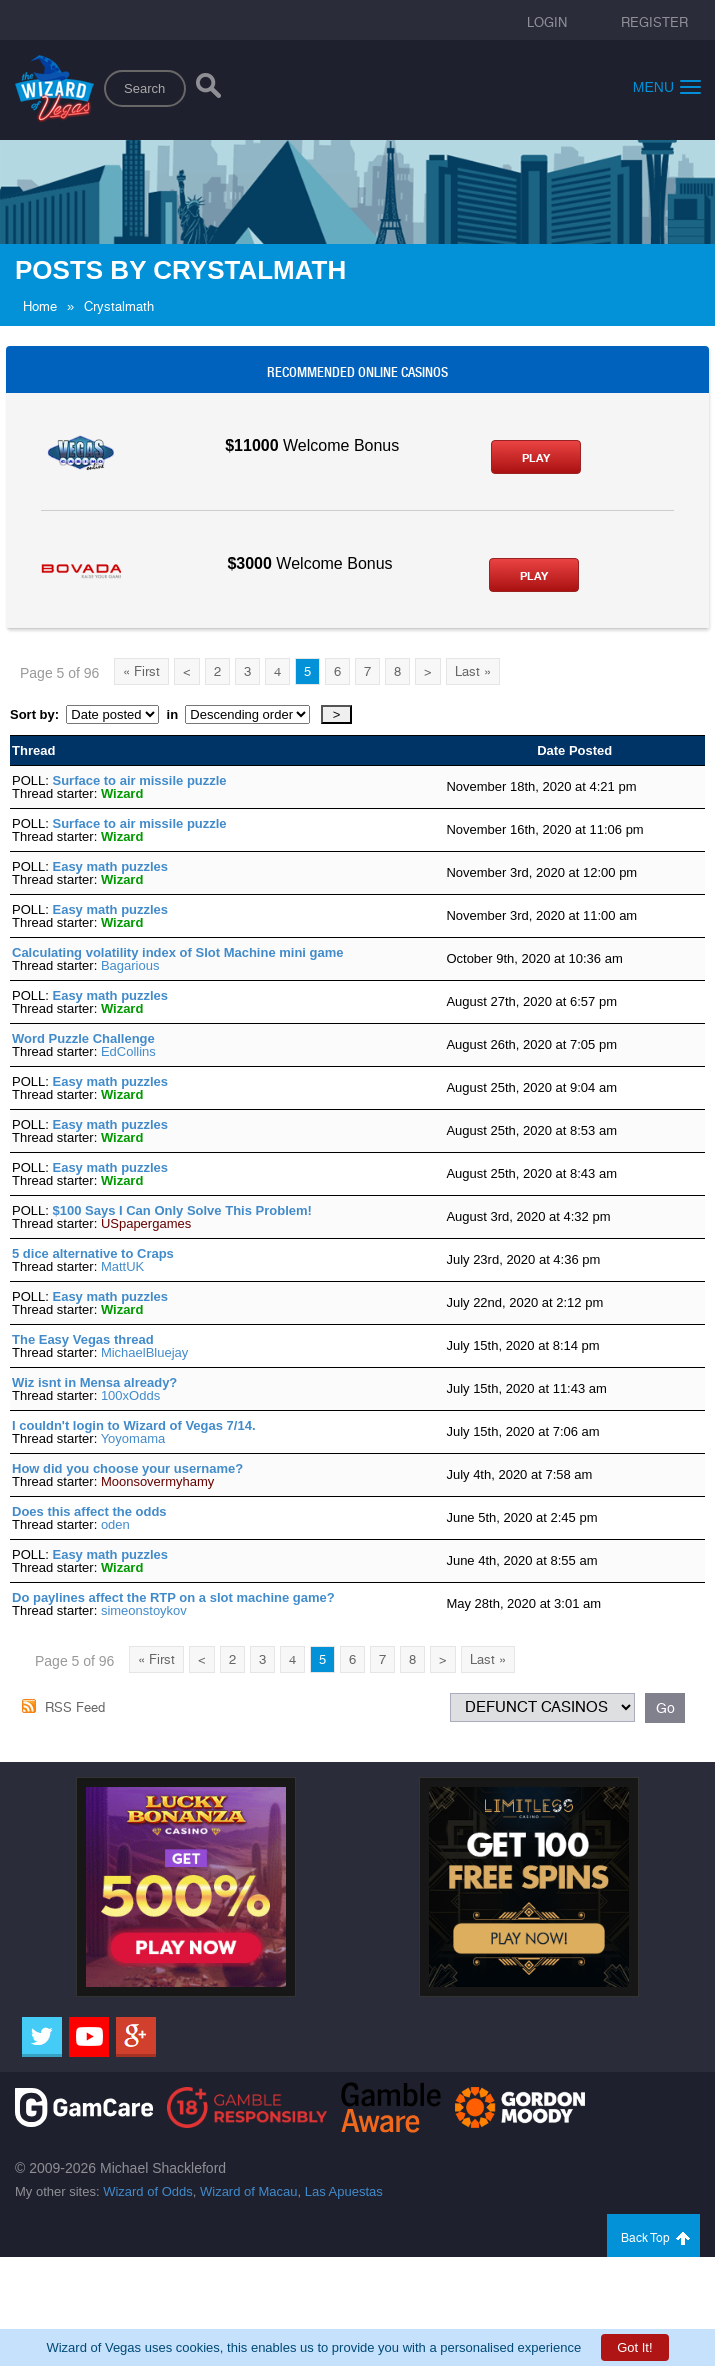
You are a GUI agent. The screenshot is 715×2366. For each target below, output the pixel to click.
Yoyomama (133, 1438)
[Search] (208, 90)
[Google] (136, 2037)
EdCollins (128, 1051)
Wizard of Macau (249, 2191)
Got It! (634, 2347)
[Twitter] (42, 2037)
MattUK (122, 1266)
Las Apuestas (344, 2191)
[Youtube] (89, 2037)
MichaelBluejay (144, 1352)
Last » (473, 671)
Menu (667, 86)
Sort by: (38, 714)
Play (536, 458)
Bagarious (130, 965)
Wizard (122, 793)
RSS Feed (75, 1707)
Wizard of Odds (148, 2191)
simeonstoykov (144, 1610)
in (172, 714)
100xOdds (130, 1395)
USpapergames (146, 1223)
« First (141, 671)
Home (40, 306)
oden (115, 1524)
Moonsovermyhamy (157, 1481)
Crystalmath (119, 306)
